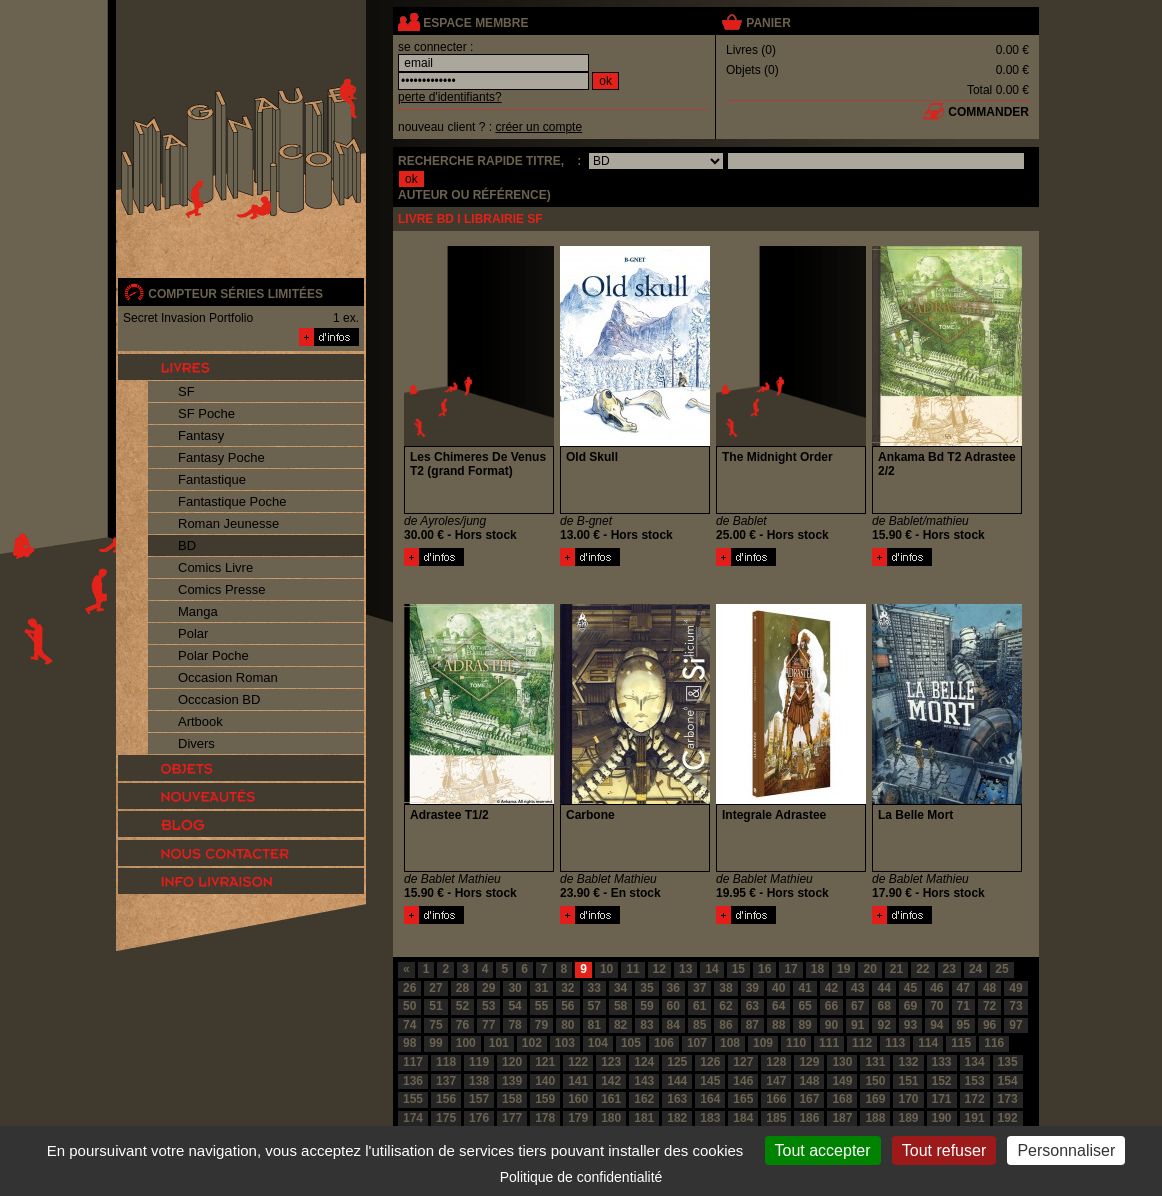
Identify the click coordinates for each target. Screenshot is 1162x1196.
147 (776, 1081)
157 (479, 1099)
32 (567, 988)
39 (752, 988)
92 (883, 1025)
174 (413, 1118)
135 (1008, 1062)
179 (578, 1118)
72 (989, 1006)
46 (936, 988)
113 (895, 1043)
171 (942, 1099)
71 (963, 1006)
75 (435, 1025)
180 (611, 1118)
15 (738, 969)
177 (512, 1118)
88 (778, 1025)
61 (699, 1006)
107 (697, 1043)
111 (829, 1043)
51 (435, 1006)
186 (809, 1118)
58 (620, 1006)
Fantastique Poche (232, 501)
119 (479, 1062)
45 (910, 988)
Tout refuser (944, 1150)
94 (936, 1025)
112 (862, 1043)
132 (908, 1062)
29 (488, 988)
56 (567, 1006)
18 (817, 969)
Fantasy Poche (221, 457)
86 (725, 1025)
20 (869, 969)
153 (975, 1081)
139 (512, 1081)
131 (875, 1062)
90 (831, 1025)
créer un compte (538, 127)
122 (578, 1062)
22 (922, 969)
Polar (193, 633)
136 (413, 1081)
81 (594, 1025)
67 (857, 1006)
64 (778, 1006)
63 (752, 1006)
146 (743, 1081)
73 (1015, 1006)
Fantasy (201, 435)
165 (743, 1099)
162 (644, 1099)
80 (567, 1025)
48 (989, 988)
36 (673, 988)
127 (743, 1062)
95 (963, 1025)
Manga (198, 611)
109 (763, 1043)
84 (673, 1025)
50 (409, 1006)
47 (963, 988)
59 (646, 1006)
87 (752, 1025)
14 (711, 969)
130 (842, 1062)
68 (883, 1006)
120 (512, 1062)
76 (462, 1025)
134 (975, 1062)
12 (659, 969)
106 (664, 1043)
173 (1008, 1099)
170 (908, 1099)
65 (804, 1006)
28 (462, 988)
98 (409, 1043)
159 (545, 1099)
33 (594, 988)
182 (677, 1118)
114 (928, 1043)
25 (1001, 969)
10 (606, 969)
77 (488, 1025)
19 (843, 969)
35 (646, 988)
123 (611, 1062)
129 (809, 1062)
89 (804, 1025)
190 (942, 1118)
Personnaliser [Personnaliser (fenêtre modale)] (1066, 1150)
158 (512, 1099)
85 (699, 1025)
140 (545, 1081)
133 (942, 1062)
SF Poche (206, 413)
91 (857, 1025)
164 (710, 1099)
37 (699, 988)
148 (809, 1081)
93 (910, 1025)
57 (594, 1006)
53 (488, 1006)
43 (857, 988)
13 (685, 969)
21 (896, 969)
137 (446, 1081)
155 (413, 1099)
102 (532, 1043)
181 (644, 1118)
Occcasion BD (219, 699)
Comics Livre (215, 567)
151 (908, 1081)
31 (541, 988)
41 (804, 988)
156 (446, 1099)
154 (1008, 1081)
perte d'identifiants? (450, 97)
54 (514, 1006)
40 (778, 988)
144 (677, 1081)
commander (988, 112)
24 (975, 969)
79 (541, 1025)
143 (644, 1081)
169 (875, 1099)
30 (514, 988)
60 (673, 1006)
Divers (196, 743)
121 (545, 1062)
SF (186, 391)
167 (809, 1099)
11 (632, 969)
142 (611, 1081)
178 (545, 1118)
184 (743, 1118)
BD (187, 545)
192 (1008, 1118)
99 (435, 1043)
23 (949, 969)
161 (611, 1099)
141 (578, 1081)
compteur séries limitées (235, 294)
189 (908, 1118)
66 (831, 1006)
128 (776, 1062)
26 (409, 988)
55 (541, 1006)
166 (776, 1099)
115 (961, 1043)
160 (578, 1099)
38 (725, 988)
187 (842, 1118)
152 (942, 1081)
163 (677, 1099)
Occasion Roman (228, 677)
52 (462, 1006)
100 (466, 1043)
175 (446, 1118)
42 (831, 988)
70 (936, 1006)
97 (1015, 1025)
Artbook (200, 721)
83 (646, 1025)
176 (479, 1118)
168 (842, 1099)
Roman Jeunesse (228, 523)
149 (842, 1081)
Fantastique (212, 479)
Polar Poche (213, 655)
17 (790, 969)
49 (1015, 988)
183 (710, 1118)
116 (994, 1043)
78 (514, 1025)
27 (435, 988)
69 (910, 1006)
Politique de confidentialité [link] (581, 1177)
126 (710, 1062)
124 (644, 1062)
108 (730, 1043)
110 (796, 1043)
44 (883, 988)
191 (975, 1118)
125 (677, 1062)
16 (764, 969)
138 (479, 1081)
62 (725, 1006)
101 (499, 1043)
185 (776, 1118)
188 (875, 1118)
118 (446, 1062)
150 (875, 1081)
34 (620, 988)
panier (768, 23)
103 (565, 1043)
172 (975, 1099)
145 (710, 1081)
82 (620, 1025)
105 (631, 1043)
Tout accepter (823, 1150)
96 (989, 1025)
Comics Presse (221, 589)
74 (409, 1025)
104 (598, 1043)
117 (413, 1062)
